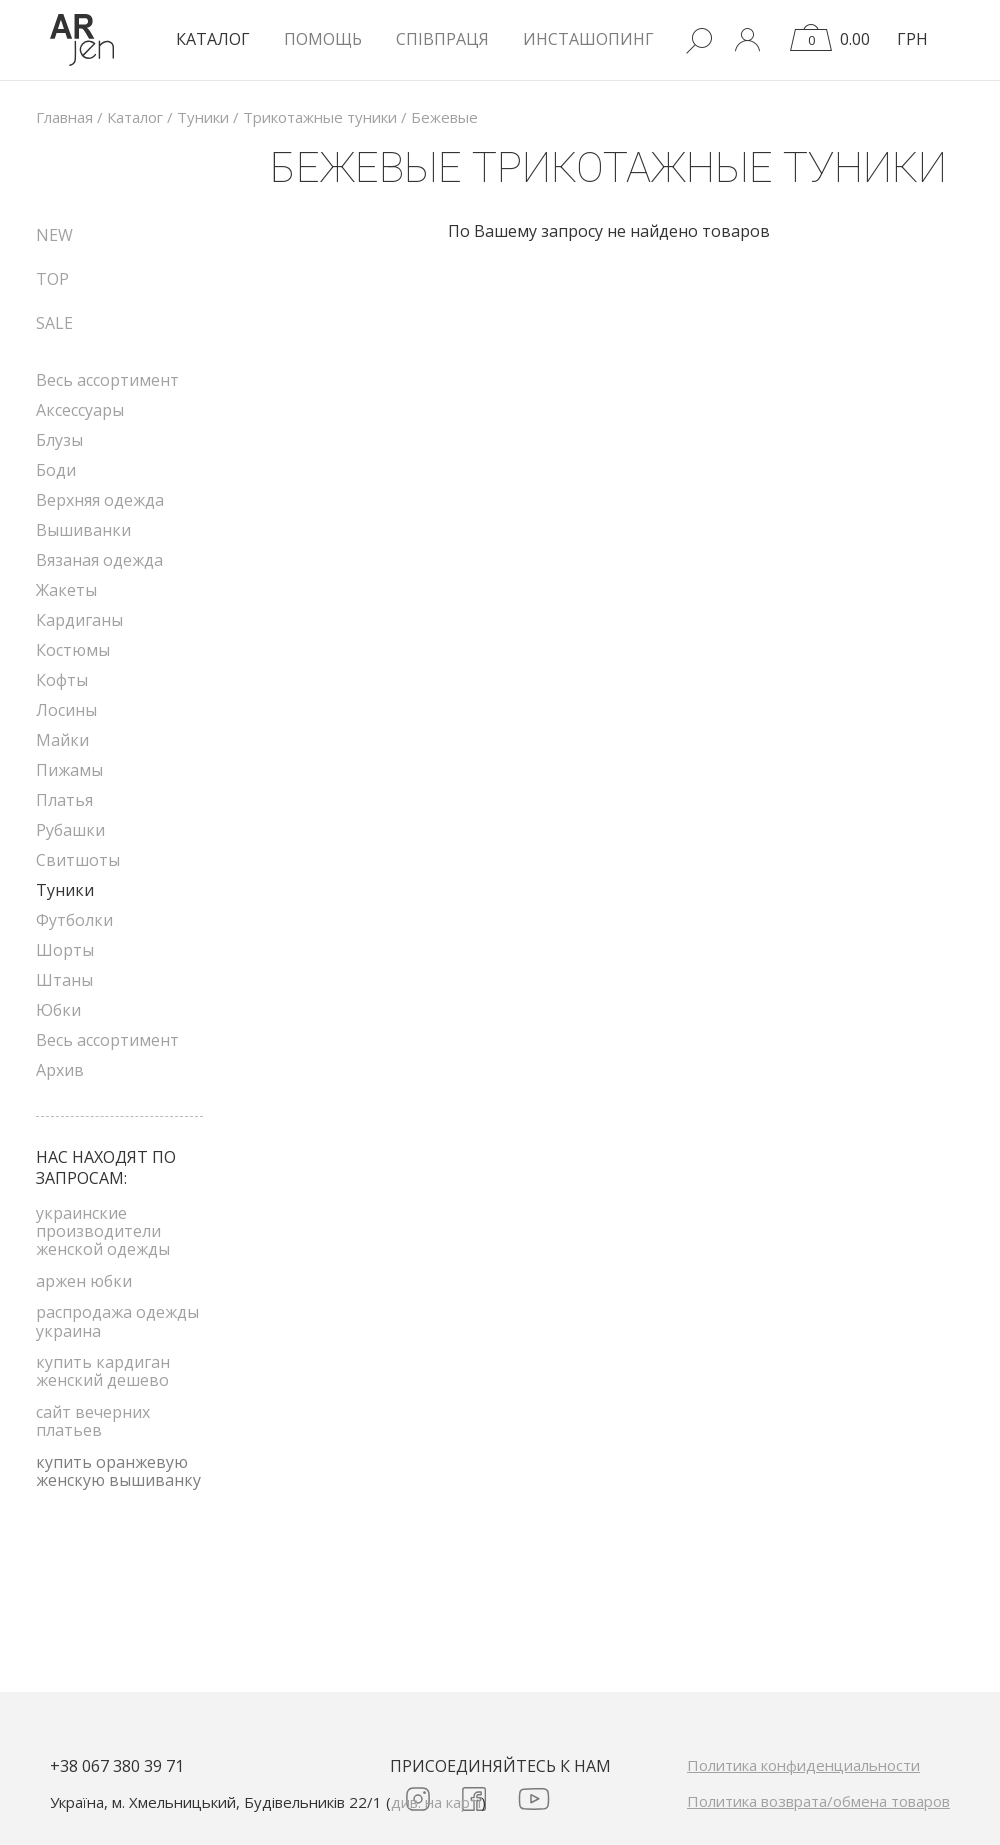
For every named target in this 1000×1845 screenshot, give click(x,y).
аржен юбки (84, 1281)
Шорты (65, 950)
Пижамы (69, 770)
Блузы (59, 440)
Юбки (58, 1010)
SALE (54, 323)
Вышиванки (83, 530)
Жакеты (66, 590)
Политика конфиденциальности (803, 1765)
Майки (62, 740)
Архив (60, 1070)
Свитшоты (78, 860)
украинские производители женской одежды (103, 1231)
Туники (65, 890)
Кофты (62, 680)
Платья (64, 800)
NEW (54, 235)
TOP (52, 279)
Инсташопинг (588, 39)
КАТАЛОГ (213, 39)
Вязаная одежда (99, 560)
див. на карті (436, 1802)
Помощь (323, 39)
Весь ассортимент (107, 380)
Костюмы (73, 650)
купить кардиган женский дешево (103, 1371)
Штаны (64, 980)
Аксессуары (80, 410)
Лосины (66, 710)
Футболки (74, 920)
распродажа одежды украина (117, 1321)
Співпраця (442, 39)
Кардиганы (79, 620)
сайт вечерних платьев (93, 1421)
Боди (56, 470)
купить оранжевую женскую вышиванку (118, 1471)
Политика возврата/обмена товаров (818, 1801)
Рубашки (70, 830)
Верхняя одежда (100, 500)
